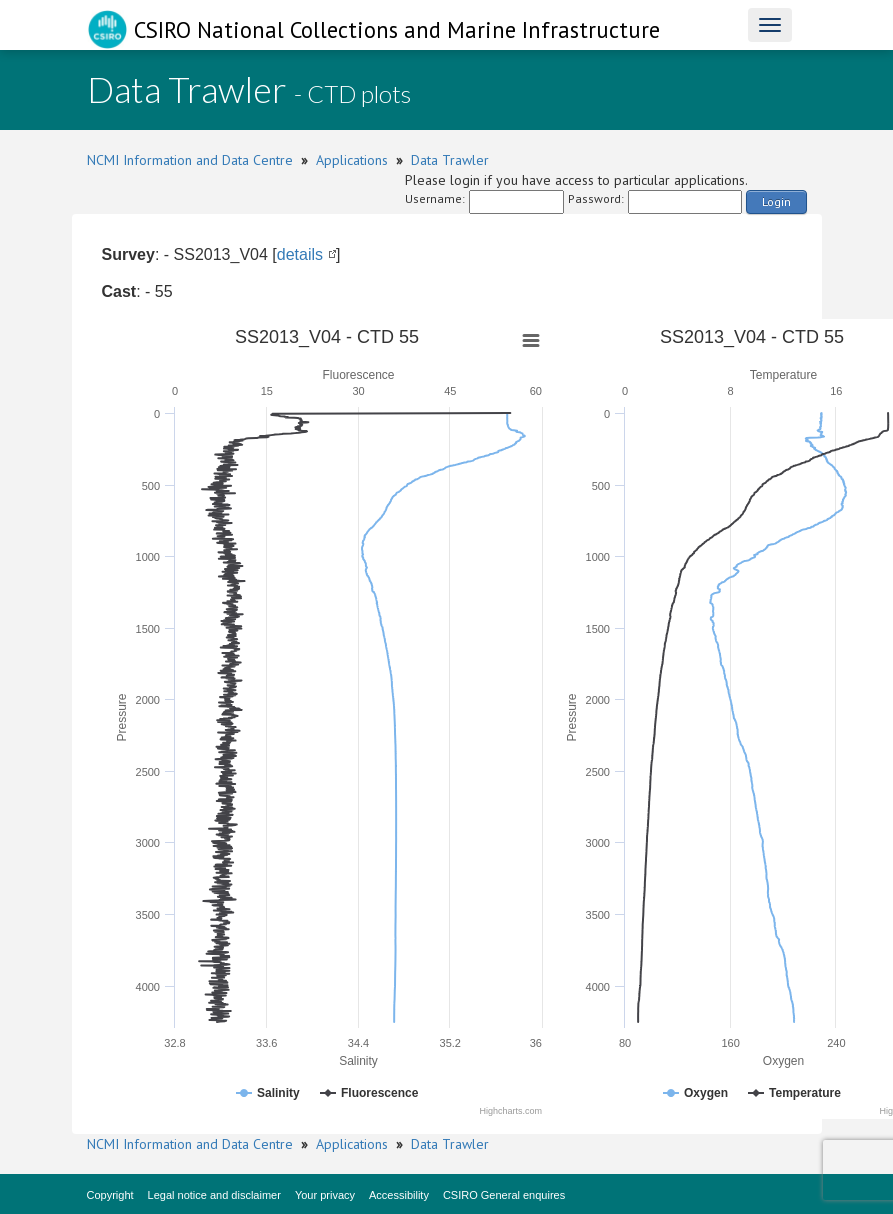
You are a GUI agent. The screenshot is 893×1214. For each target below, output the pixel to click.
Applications (352, 160)
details (300, 254)
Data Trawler (450, 160)
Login (776, 201)
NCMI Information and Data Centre (190, 160)
